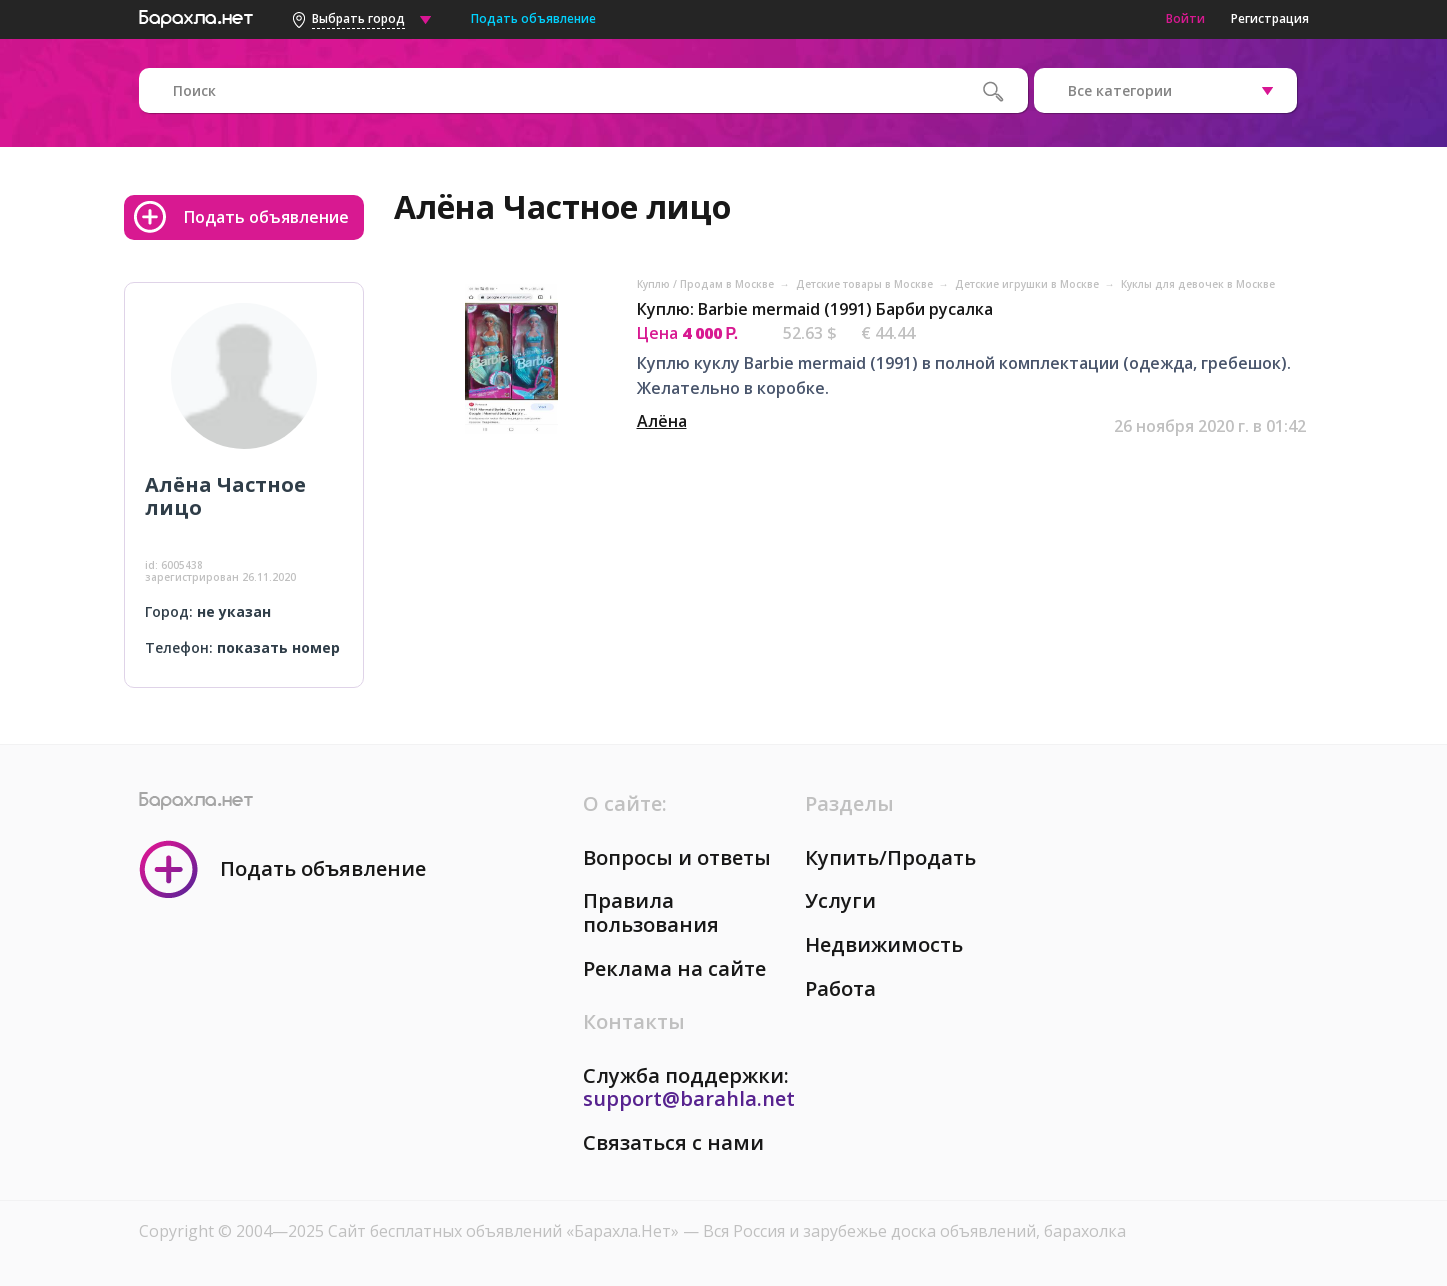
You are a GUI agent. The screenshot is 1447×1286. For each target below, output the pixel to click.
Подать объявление (533, 18)
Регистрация (1270, 18)
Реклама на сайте (674, 968)
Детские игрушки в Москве (1028, 284)
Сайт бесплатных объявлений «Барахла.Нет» (505, 1231)
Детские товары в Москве (866, 284)
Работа (840, 988)
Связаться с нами (673, 1142)
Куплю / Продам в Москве (707, 284)
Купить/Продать (890, 857)
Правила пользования (651, 912)
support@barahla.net (689, 1098)
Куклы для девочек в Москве (1198, 284)
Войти (1185, 18)
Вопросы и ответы (677, 857)
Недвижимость (884, 944)
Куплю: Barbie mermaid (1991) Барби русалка (815, 309)
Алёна (662, 421)
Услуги (840, 900)
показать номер (278, 647)
